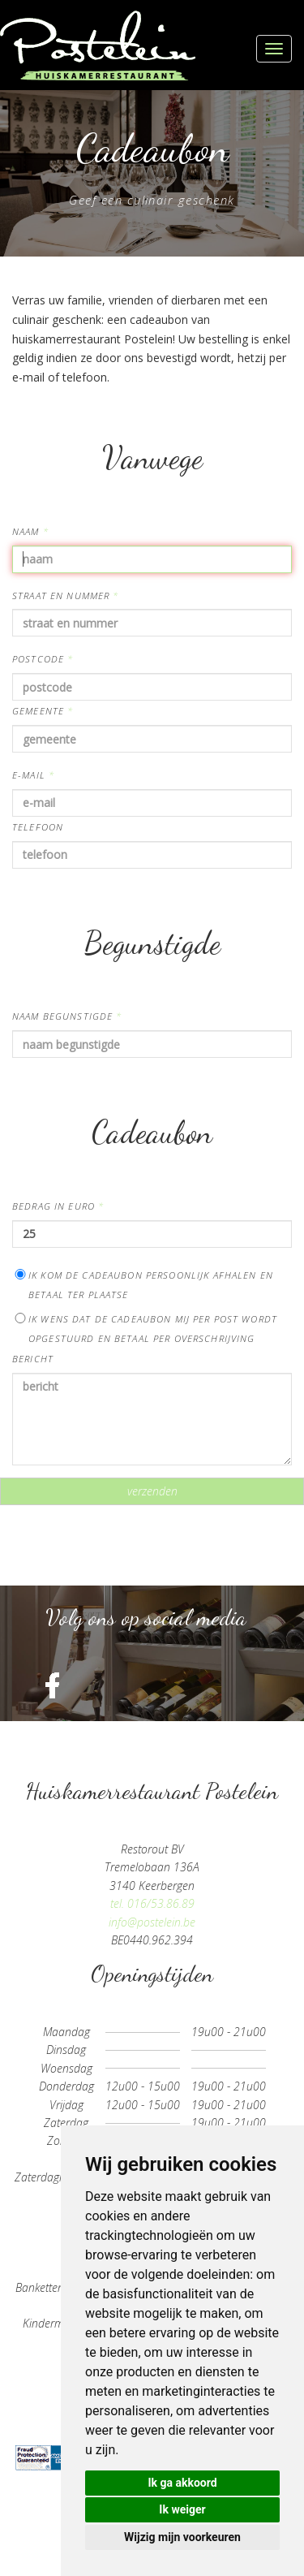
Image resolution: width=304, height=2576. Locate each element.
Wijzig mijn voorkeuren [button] (182, 2537)
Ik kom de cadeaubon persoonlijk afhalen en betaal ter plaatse (142, 1285)
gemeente (42, 711)
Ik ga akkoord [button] (182, 2482)
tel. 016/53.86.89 (152, 1903)
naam (30, 531)
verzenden (152, 1491)
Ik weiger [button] (182, 2509)
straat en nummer (65, 595)
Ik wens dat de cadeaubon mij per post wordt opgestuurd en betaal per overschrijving (144, 1328)
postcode (42, 659)
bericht (33, 1359)
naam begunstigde (67, 1016)
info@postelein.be (152, 1922)
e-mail (33, 775)
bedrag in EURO (58, 1206)
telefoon (37, 827)
